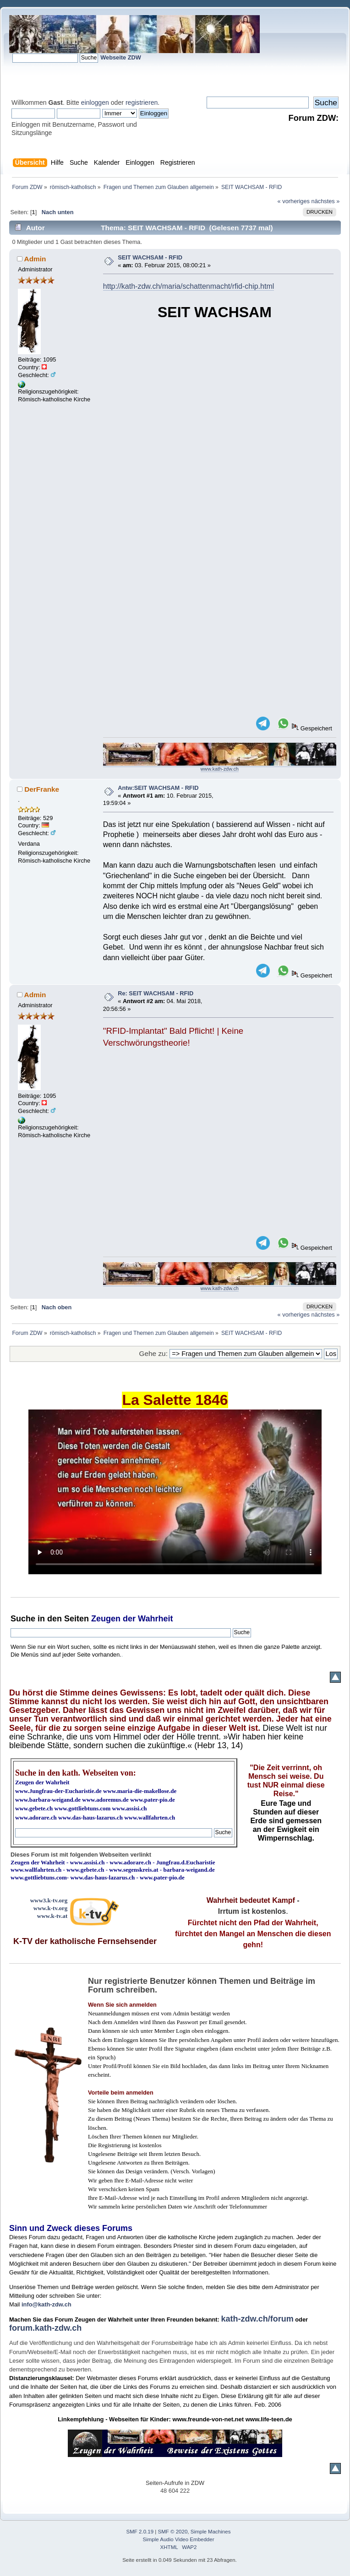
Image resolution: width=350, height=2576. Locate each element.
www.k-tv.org (50, 1908)
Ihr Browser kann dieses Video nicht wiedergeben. (175, 1492)
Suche (23, 1618)
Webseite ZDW (120, 57)
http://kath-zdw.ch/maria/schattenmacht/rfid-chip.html (188, 286)
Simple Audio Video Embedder (178, 2539)
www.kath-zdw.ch (220, 769)
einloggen (95, 102)
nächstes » (326, 201)
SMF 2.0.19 (140, 2531)
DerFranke (41, 789)
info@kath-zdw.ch (46, 2304)
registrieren (142, 102)
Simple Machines (211, 2531)
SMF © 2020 (173, 2531)
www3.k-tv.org (49, 1900)
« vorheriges (294, 201)
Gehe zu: (153, 1353)
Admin (35, 259)
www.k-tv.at (52, 1915)
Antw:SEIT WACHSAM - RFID (158, 787)
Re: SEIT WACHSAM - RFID (155, 993)
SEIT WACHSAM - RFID (150, 257)
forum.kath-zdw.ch (45, 2328)
